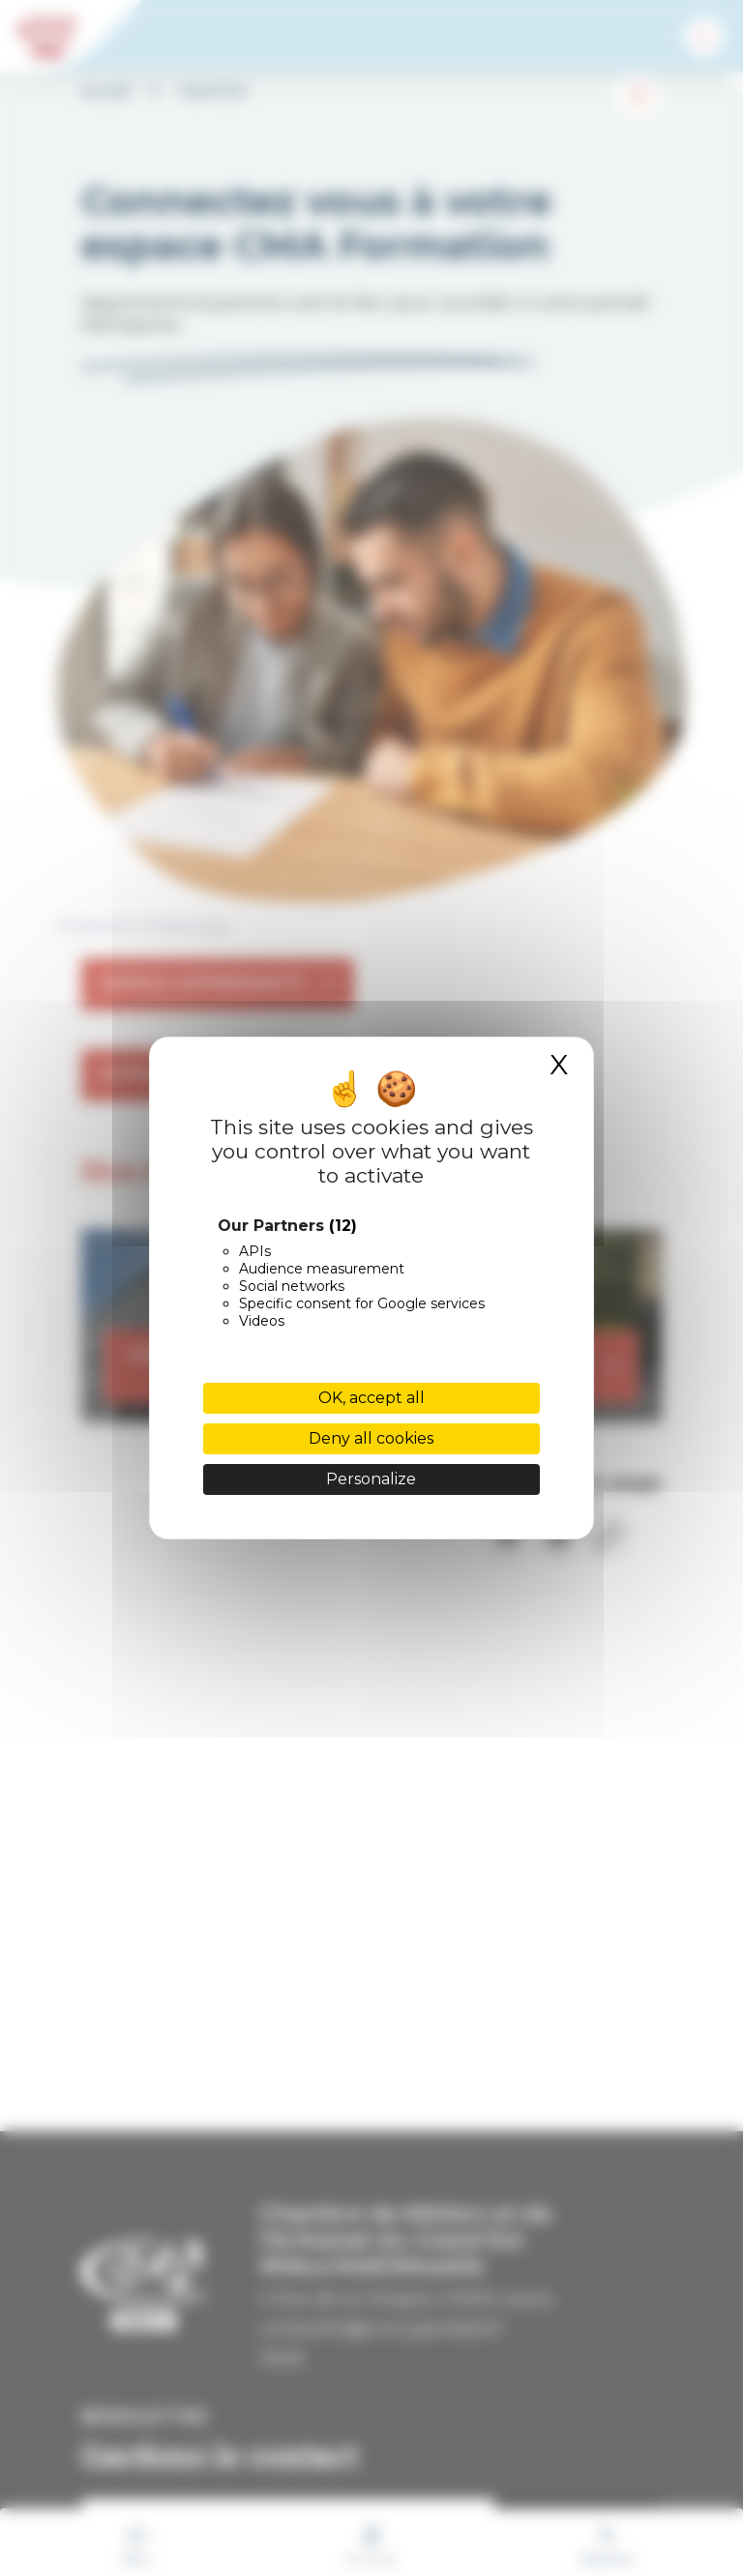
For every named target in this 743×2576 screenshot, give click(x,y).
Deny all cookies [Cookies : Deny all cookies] (371, 1438)
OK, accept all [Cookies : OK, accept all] (371, 1398)
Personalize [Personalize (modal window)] (371, 1479)
